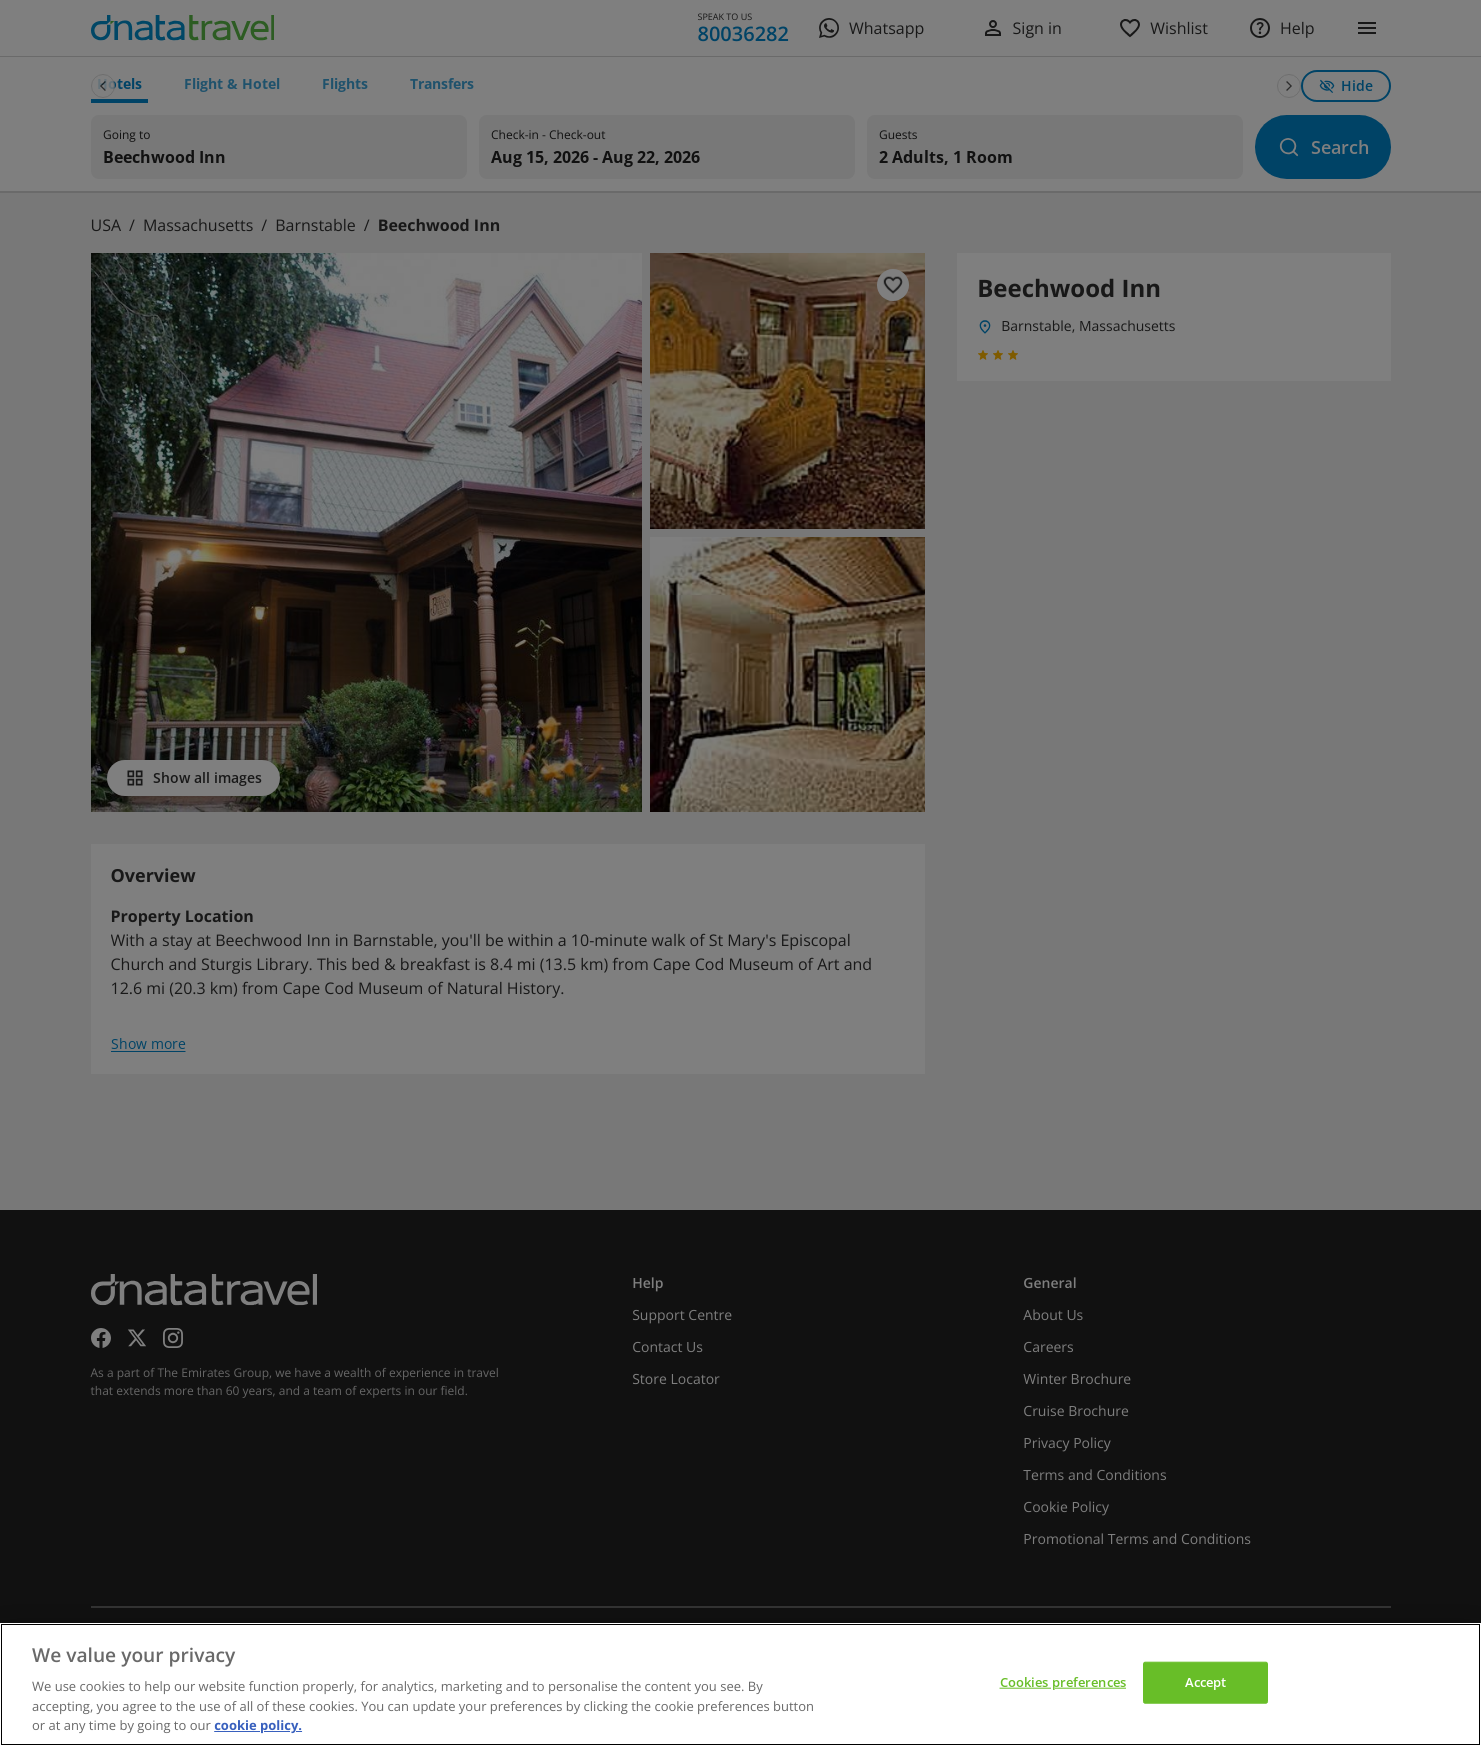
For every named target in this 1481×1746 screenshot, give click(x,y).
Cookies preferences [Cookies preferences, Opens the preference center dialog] (1063, 1682)
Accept (1206, 1682)
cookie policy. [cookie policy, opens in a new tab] (258, 1725)
